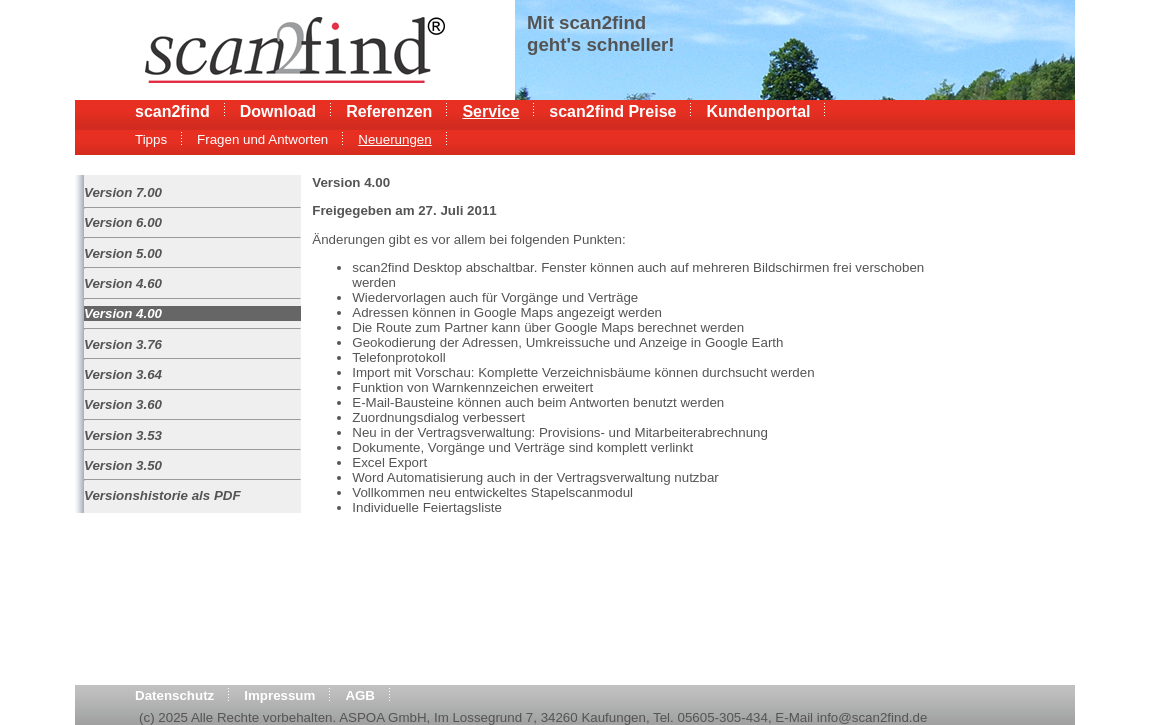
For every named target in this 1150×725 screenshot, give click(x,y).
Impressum (279, 695)
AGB (360, 695)
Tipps (151, 139)
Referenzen (389, 111)
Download (278, 111)
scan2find (172, 111)
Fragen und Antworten (262, 139)
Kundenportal (758, 111)
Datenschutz (174, 695)
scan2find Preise (612, 111)
